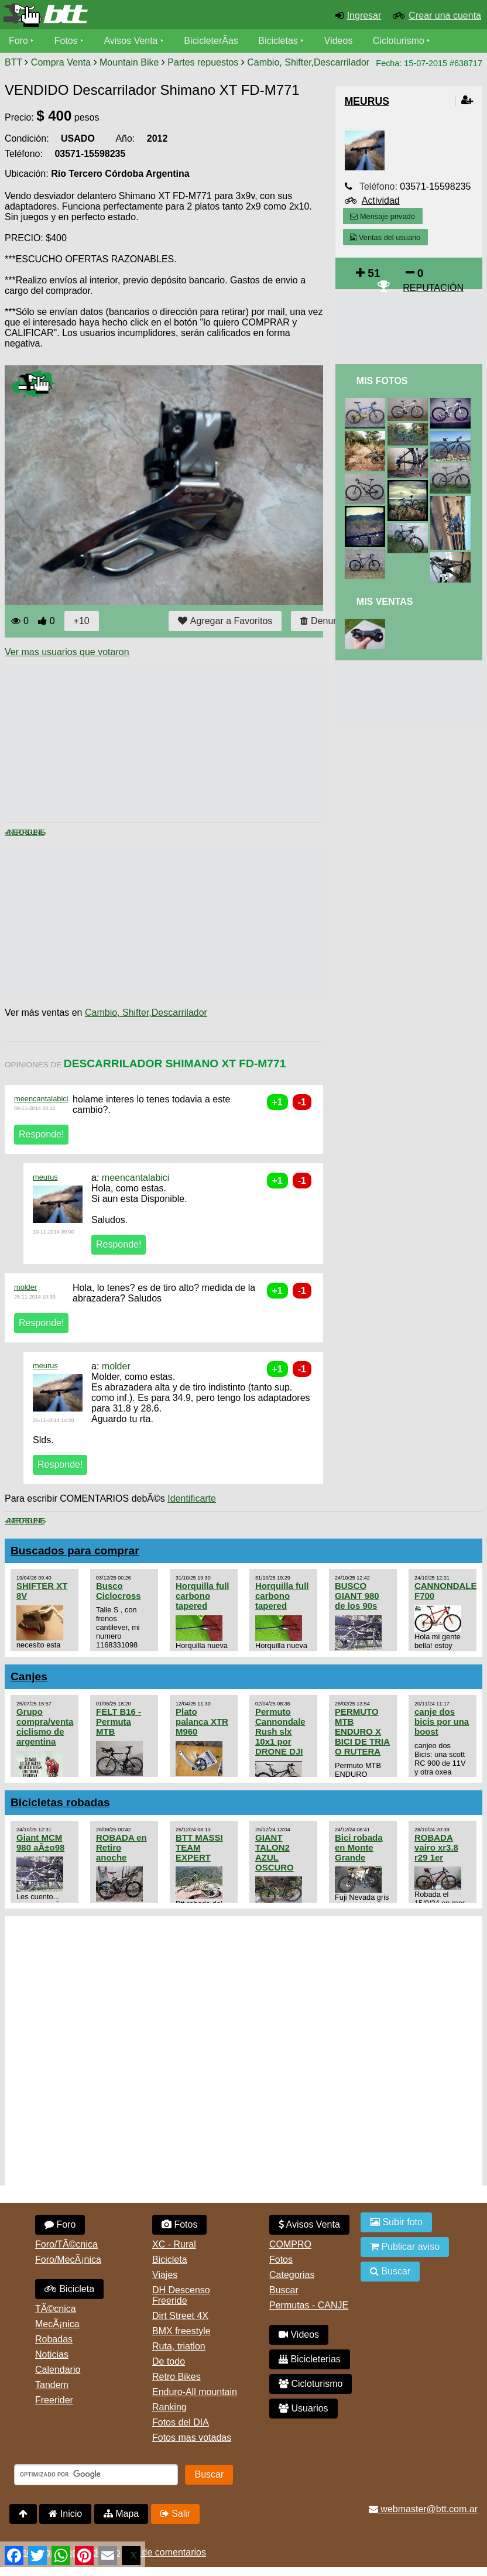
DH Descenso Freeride (181, 2295)
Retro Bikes (176, 2377)
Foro (18, 41)
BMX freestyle (181, 2331)
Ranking (169, 2407)
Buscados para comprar (75, 1550)
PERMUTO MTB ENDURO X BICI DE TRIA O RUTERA (362, 1731)
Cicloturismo (398, 41)
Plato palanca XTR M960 (202, 1721)
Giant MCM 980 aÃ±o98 (40, 1842)
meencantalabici (41, 1098)
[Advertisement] (217, 740)
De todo (168, 2361)
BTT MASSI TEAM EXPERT (199, 1847)
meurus (45, 1177)
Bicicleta (69, 2289)
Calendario (57, 2370)
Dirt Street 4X (180, 2316)
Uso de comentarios (164, 2552)
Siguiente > (34, 832)
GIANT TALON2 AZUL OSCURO (274, 1852)
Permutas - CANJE (308, 2305)
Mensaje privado (382, 216)
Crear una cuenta (445, 15)
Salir (175, 2514)
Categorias (291, 2275)
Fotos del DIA (180, 2422)
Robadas (54, 2339)
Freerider (54, 2400)
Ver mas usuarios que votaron (67, 652)
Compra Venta (61, 62)
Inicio (65, 2514)
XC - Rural (174, 2244)
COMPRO (290, 2244)
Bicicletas (280, 41)
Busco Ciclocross (118, 1591)
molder (25, 1287)
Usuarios (303, 2408)
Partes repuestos (202, 62)
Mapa (121, 2514)
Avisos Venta (131, 41)
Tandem (51, 2385)
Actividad (381, 200)
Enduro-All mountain (194, 2392)
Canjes (29, 1676)
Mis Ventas (384, 602)
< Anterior (15, 832)
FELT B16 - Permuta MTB (118, 1721)
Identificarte (191, 1498)
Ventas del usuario (385, 237)
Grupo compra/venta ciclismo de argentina (44, 1726)
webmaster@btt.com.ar (423, 2509)
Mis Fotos (382, 381)
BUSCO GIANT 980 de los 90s (357, 1596)
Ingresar (364, 15)
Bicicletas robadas (60, 1802)
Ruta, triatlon (178, 2346)
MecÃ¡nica (57, 2324)
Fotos (66, 41)
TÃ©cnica (55, 2309)
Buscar (284, 2290)
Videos (338, 41)
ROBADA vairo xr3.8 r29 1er (436, 1847)
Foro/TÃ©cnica (66, 2244)
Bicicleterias (310, 2359)
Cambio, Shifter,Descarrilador (308, 62)
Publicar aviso (405, 2247)
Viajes (164, 2275)
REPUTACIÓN (433, 288)
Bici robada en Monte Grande (359, 1847)
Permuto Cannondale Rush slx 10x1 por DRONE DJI (280, 1731)
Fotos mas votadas (191, 2438)
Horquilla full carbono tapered (202, 1596)
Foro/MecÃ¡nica (68, 2260)
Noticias (51, 2354)
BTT (13, 62)
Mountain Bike (129, 62)
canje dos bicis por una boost (441, 1721)
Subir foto (396, 2222)
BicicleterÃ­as (211, 41)
